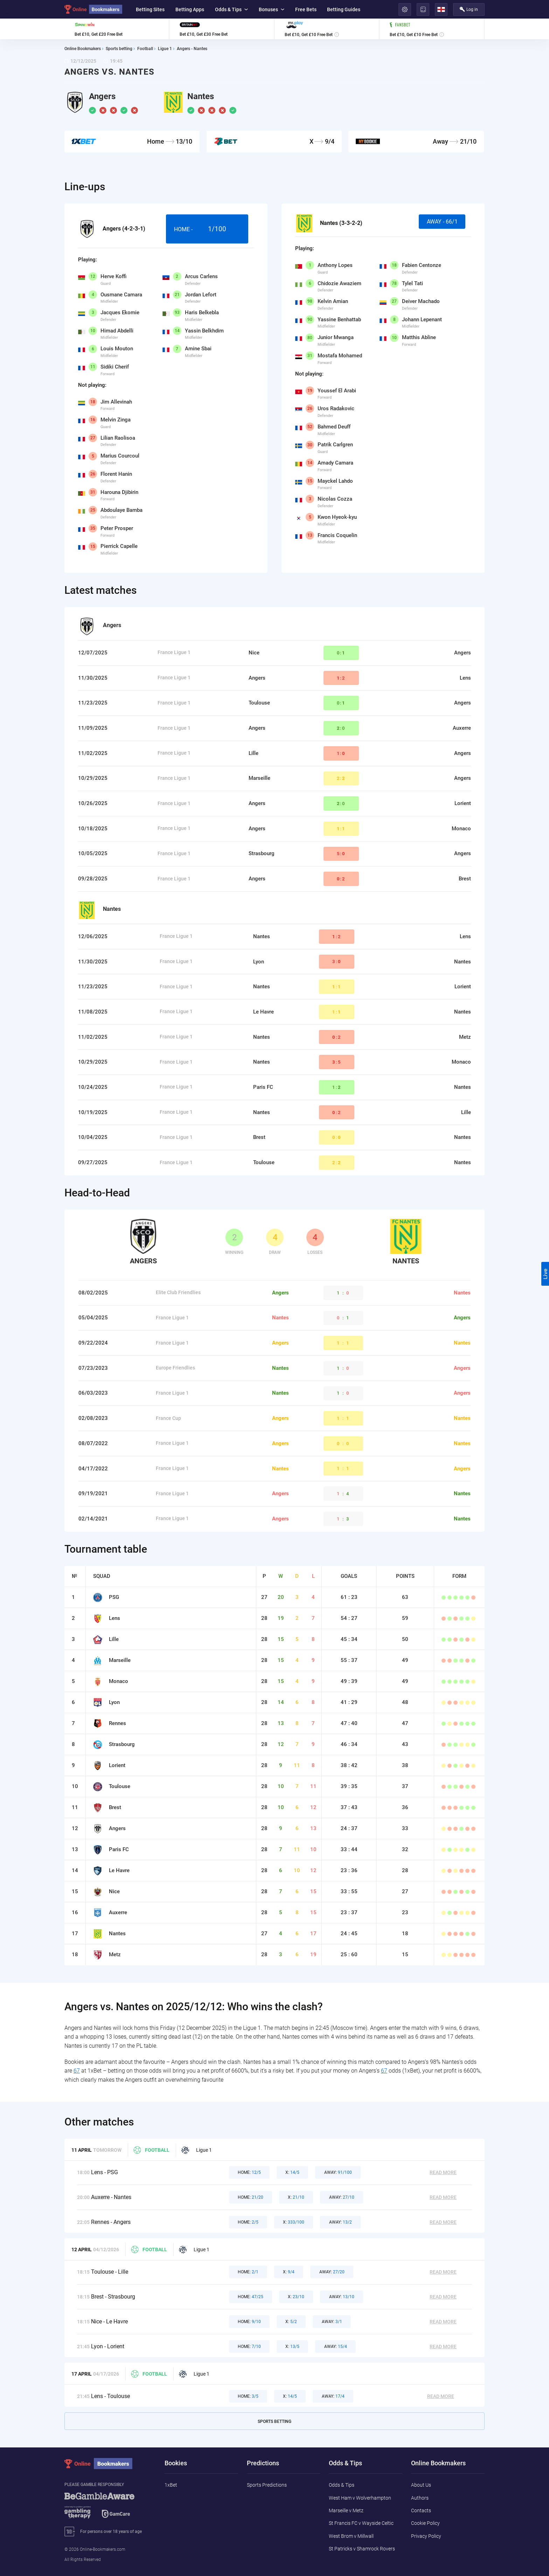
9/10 (249, 2321)
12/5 (249, 2172)
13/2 (340, 2222)
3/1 (332, 2321)
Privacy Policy (426, 2536)
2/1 (248, 2271)
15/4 (335, 2346)
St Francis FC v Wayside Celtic (361, 2523)
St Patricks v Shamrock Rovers (362, 2548)
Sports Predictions (267, 2485)
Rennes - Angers (111, 2222)
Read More (443, 2172)
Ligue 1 (196, 2150)
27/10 (341, 2197)
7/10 (249, 2346)
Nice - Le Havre (109, 2321)
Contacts (421, 2510)
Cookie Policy (425, 2523)
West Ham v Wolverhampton (360, 2498)
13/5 (292, 2346)
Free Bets (306, 9)
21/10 (296, 2197)
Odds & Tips (231, 9)
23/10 (296, 2296)
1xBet (171, 2485)
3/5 (248, 2396)
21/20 (250, 2197)
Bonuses (271, 9)
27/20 (332, 2271)
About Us (421, 2485)
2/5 (248, 2222)
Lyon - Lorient (107, 2346)
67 (77, 2070)
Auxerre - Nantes (111, 2197)
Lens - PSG (104, 2172)
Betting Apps (189, 9)
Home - (207, 229)
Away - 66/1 (442, 221)
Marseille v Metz (346, 2510)
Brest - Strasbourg (113, 2296)
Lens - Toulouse (110, 2396)
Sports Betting (274, 2421)
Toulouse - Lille (109, 2271)
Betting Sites (150, 9)
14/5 (292, 2172)
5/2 (291, 2321)
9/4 (288, 2271)
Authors (420, 2498)
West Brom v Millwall (351, 2536)
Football (151, 2150)
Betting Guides (343, 9)
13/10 (341, 2296)
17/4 (333, 2396)
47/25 (250, 2296)
